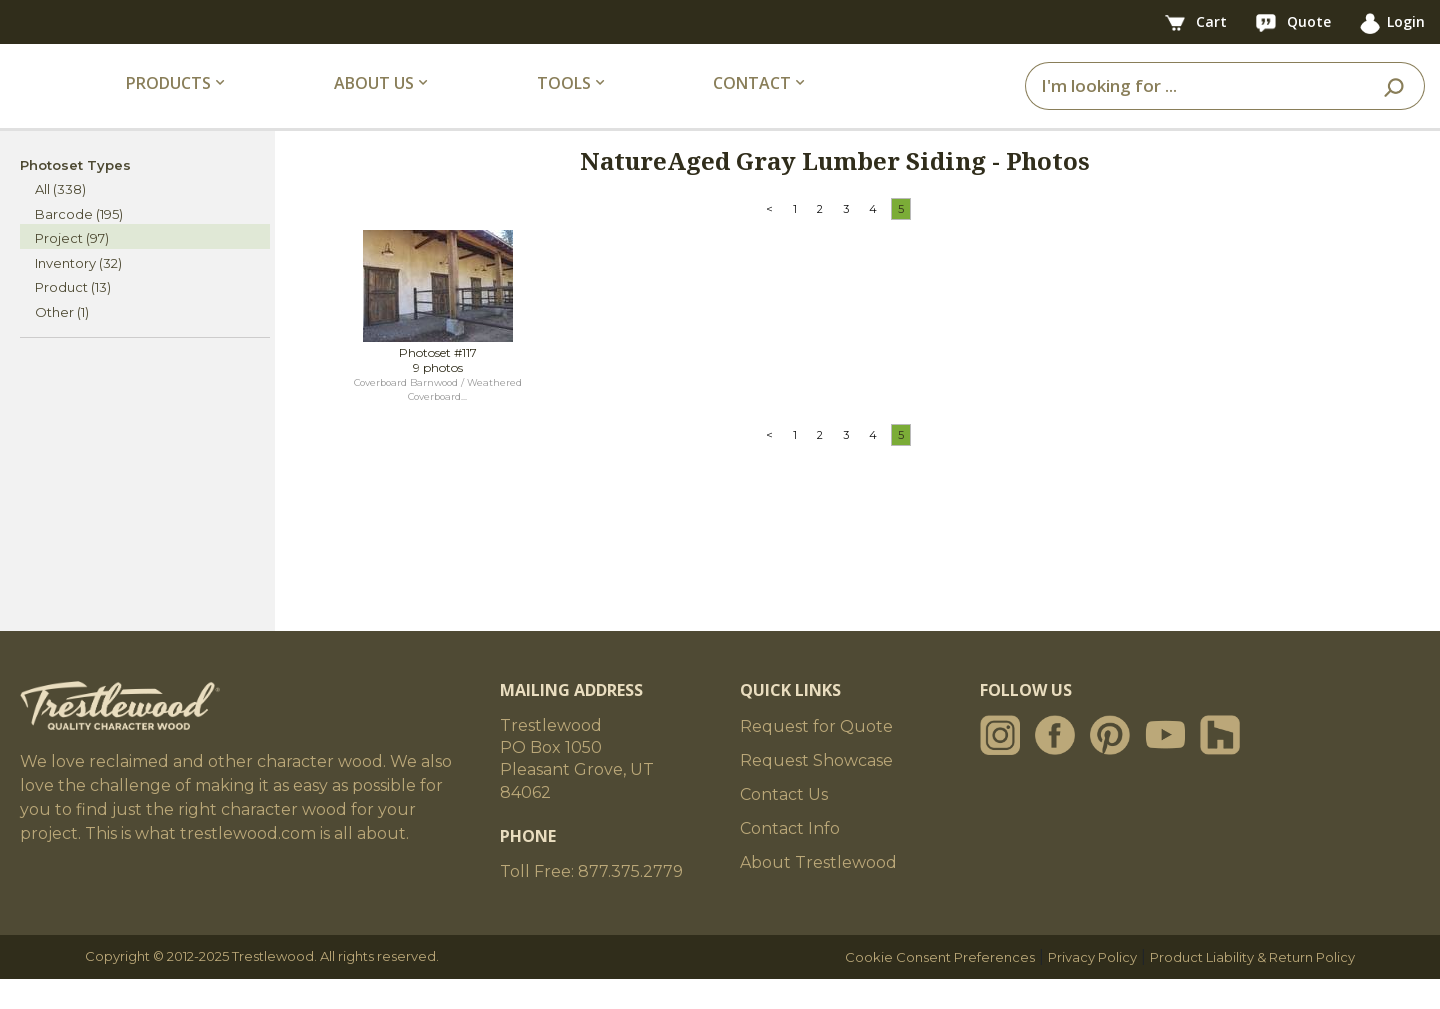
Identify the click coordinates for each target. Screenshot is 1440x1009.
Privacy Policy (1092, 987)
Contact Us (784, 824)
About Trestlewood (818, 892)
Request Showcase (816, 790)
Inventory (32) (78, 292)
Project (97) (72, 268)
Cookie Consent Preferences (940, 987)
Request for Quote (816, 756)
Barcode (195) (79, 243)
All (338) (60, 219)
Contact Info (790, 858)
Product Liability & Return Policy (1252, 987)
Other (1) (62, 341)
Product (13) (73, 317)
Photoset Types (75, 194)
